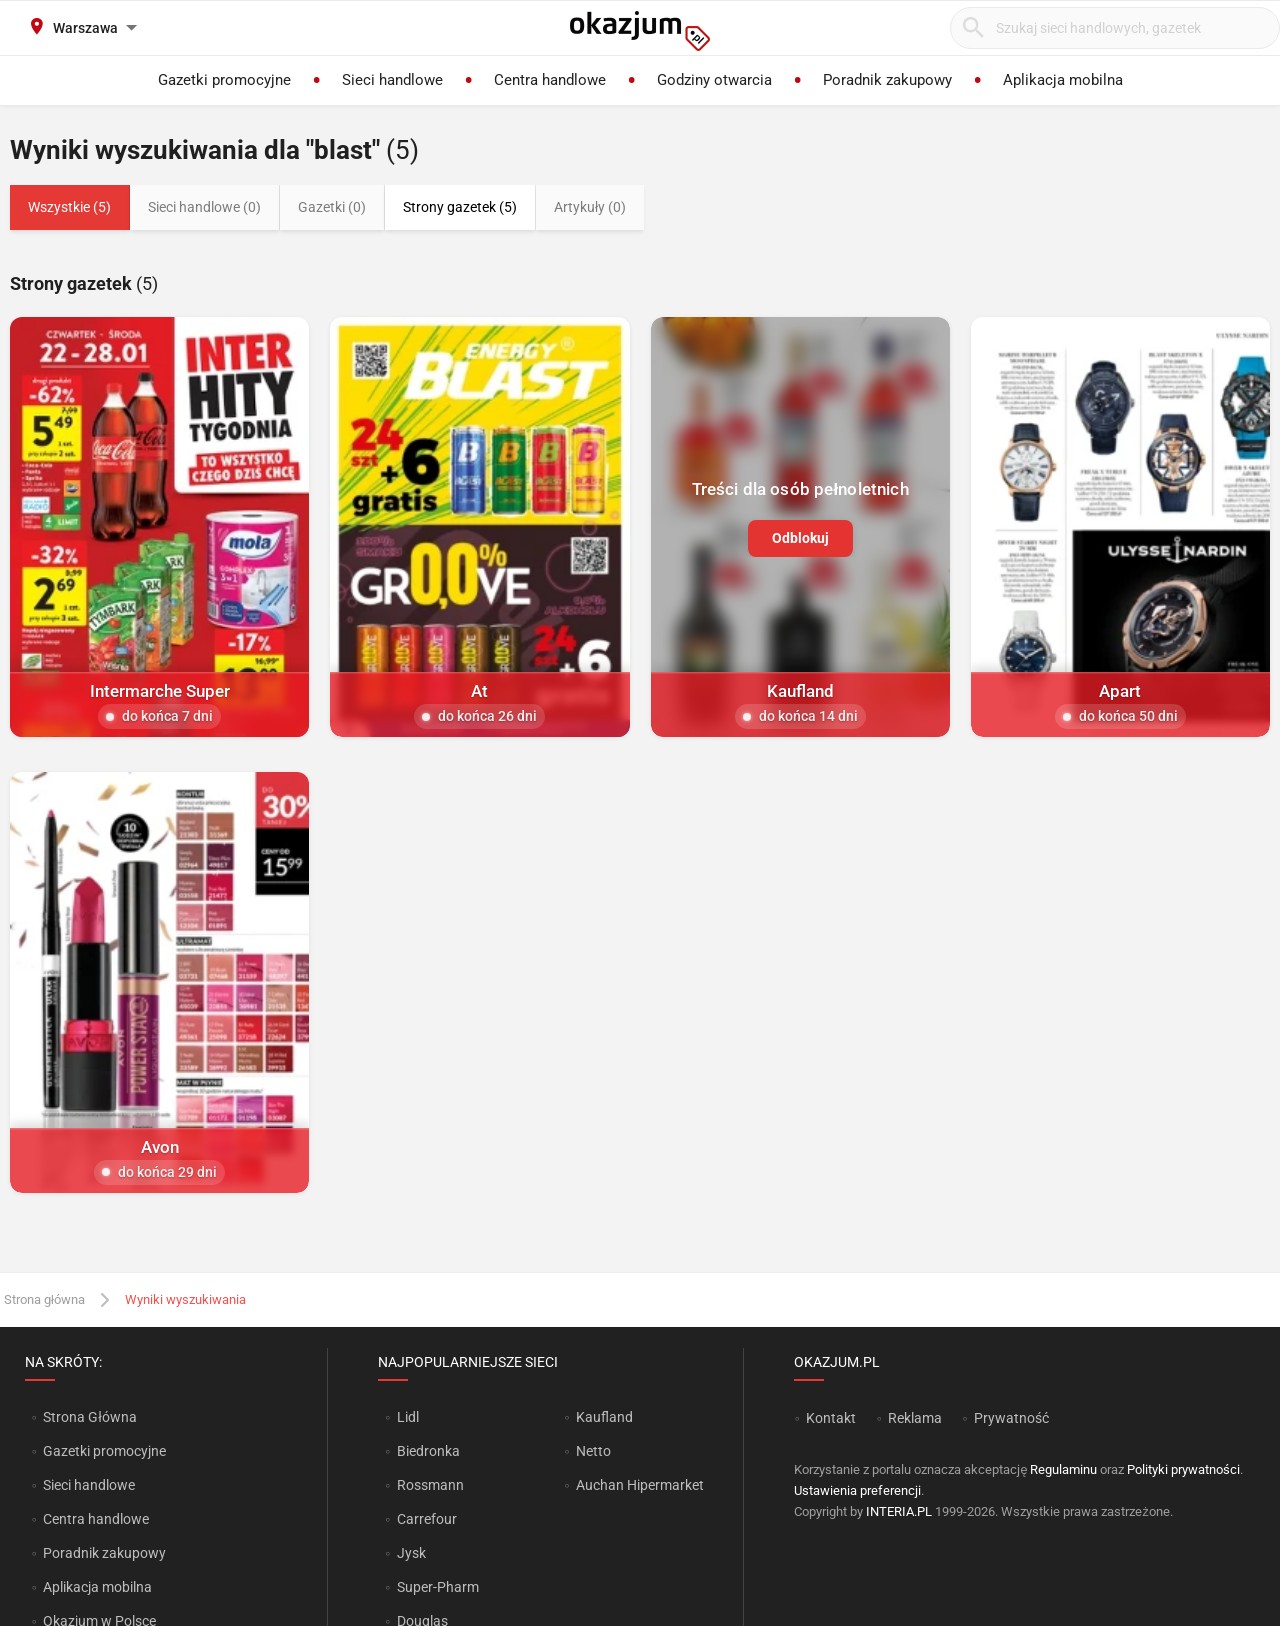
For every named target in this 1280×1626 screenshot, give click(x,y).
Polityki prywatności (1183, 1469)
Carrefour (427, 1519)
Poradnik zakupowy (104, 1553)
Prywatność (1011, 1418)
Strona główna (44, 1299)
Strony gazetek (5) (460, 207)
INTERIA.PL (899, 1511)
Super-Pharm (438, 1587)
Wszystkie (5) (69, 207)
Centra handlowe (96, 1519)
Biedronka (428, 1451)
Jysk (411, 1553)
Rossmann (430, 1485)
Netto (593, 1451)
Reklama (915, 1418)
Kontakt (831, 1418)
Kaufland (604, 1417)
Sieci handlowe (89, 1485)
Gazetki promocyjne (104, 1451)
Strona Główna (89, 1417)
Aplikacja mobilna (97, 1587)
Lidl (408, 1417)
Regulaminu (1063, 1469)
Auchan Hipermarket (640, 1485)
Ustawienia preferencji (857, 1490)
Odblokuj (800, 538)
